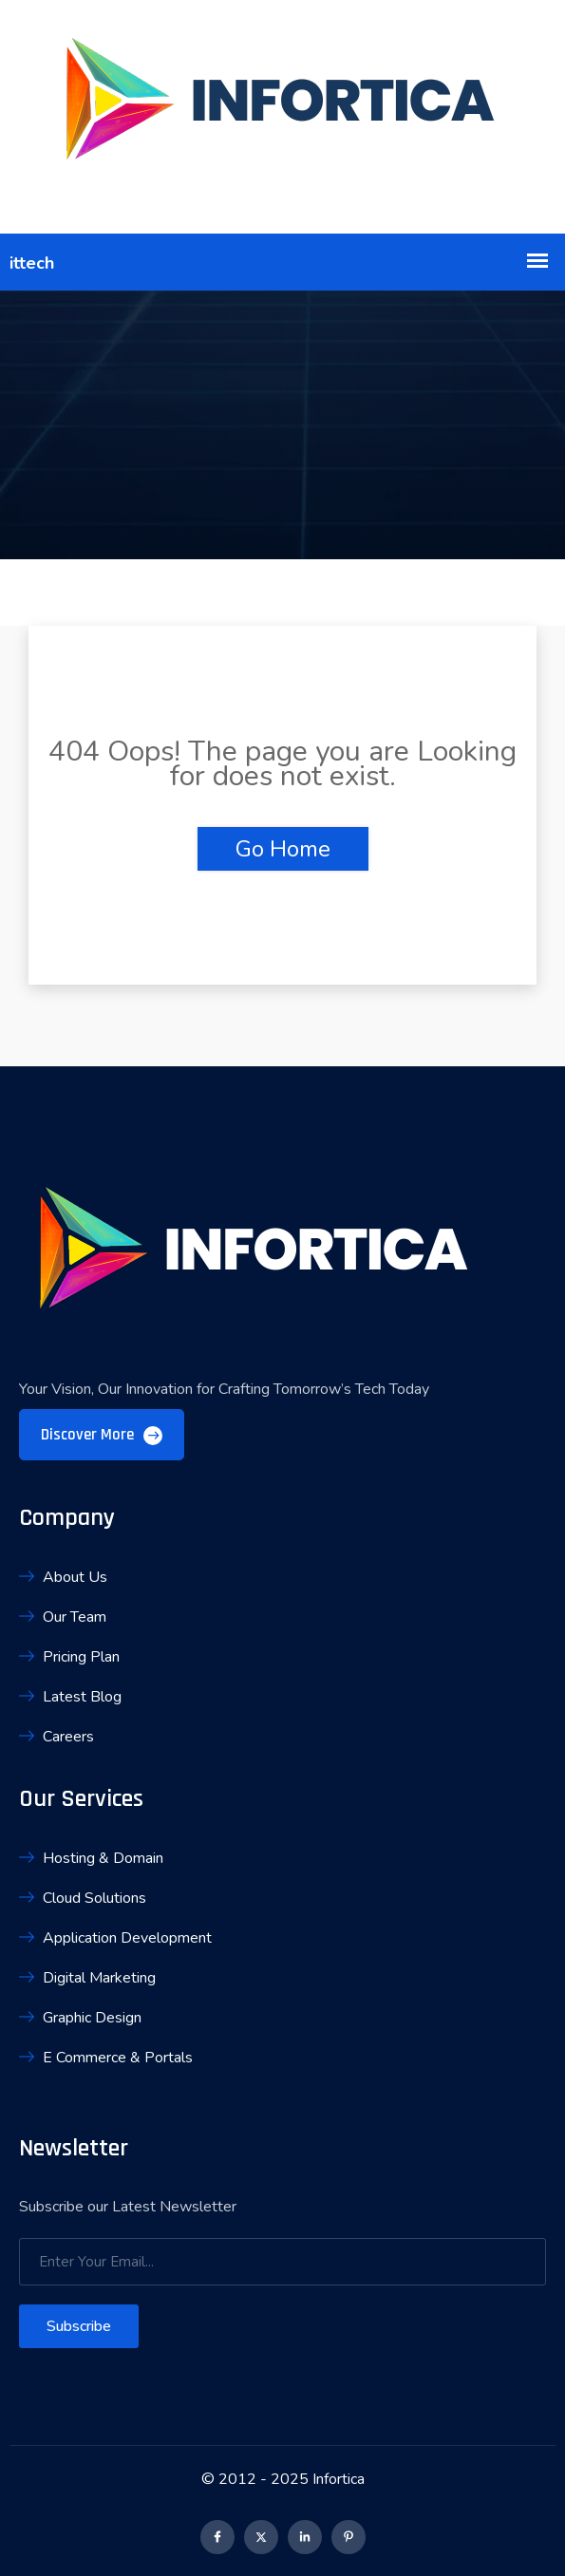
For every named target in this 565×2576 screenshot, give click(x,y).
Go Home (282, 849)
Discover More (101, 1434)
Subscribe (79, 2326)
